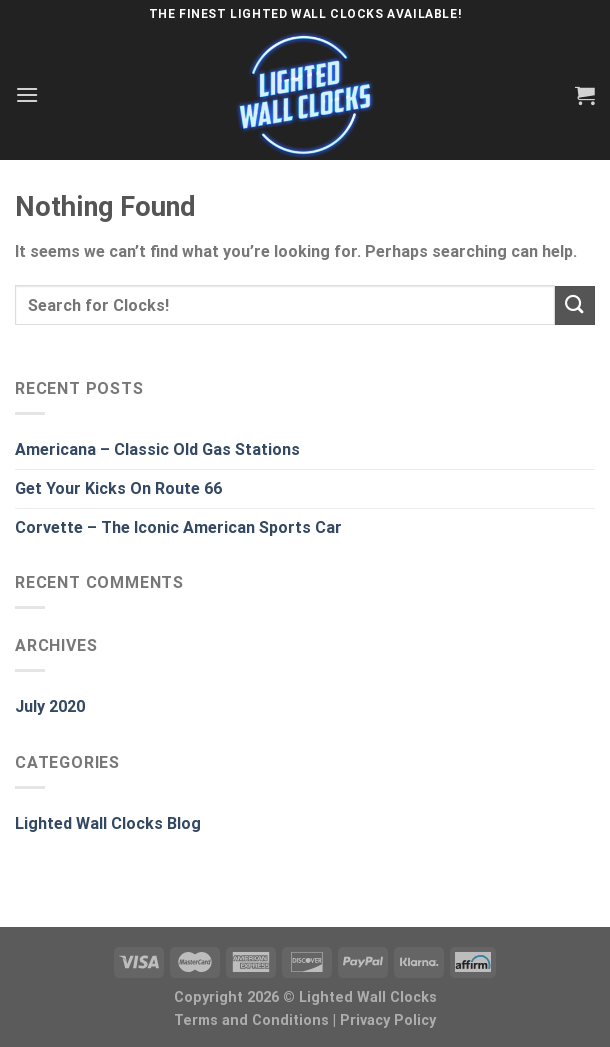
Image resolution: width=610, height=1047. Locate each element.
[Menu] (27, 94)
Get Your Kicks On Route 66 (118, 488)
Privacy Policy (388, 1020)
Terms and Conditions (251, 1020)
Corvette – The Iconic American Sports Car (178, 527)
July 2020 (50, 706)
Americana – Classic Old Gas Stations (157, 449)
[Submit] (575, 305)
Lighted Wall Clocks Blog (108, 823)
